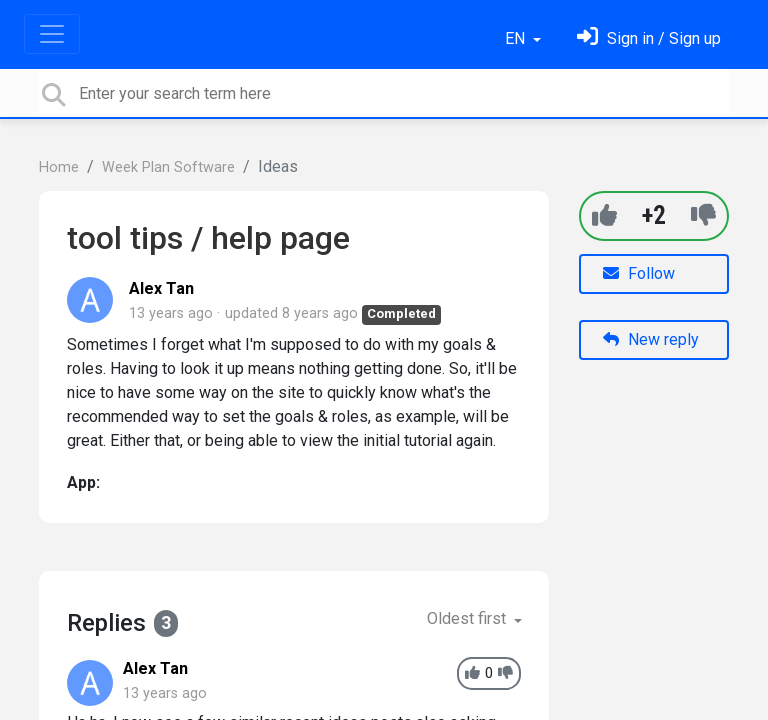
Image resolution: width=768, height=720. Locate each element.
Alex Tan (161, 288)
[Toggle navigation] (52, 34)
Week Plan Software (168, 167)
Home (59, 167)
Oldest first (468, 618)
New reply (651, 339)
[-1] (703, 215)
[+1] (604, 215)
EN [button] (517, 38)
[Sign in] (649, 38)
